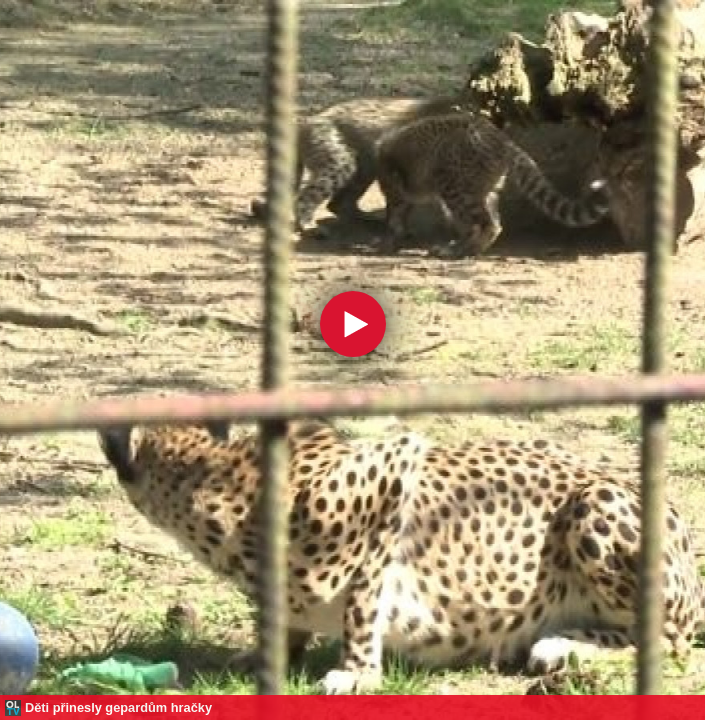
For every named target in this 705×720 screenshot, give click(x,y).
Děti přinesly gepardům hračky (118, 707)
